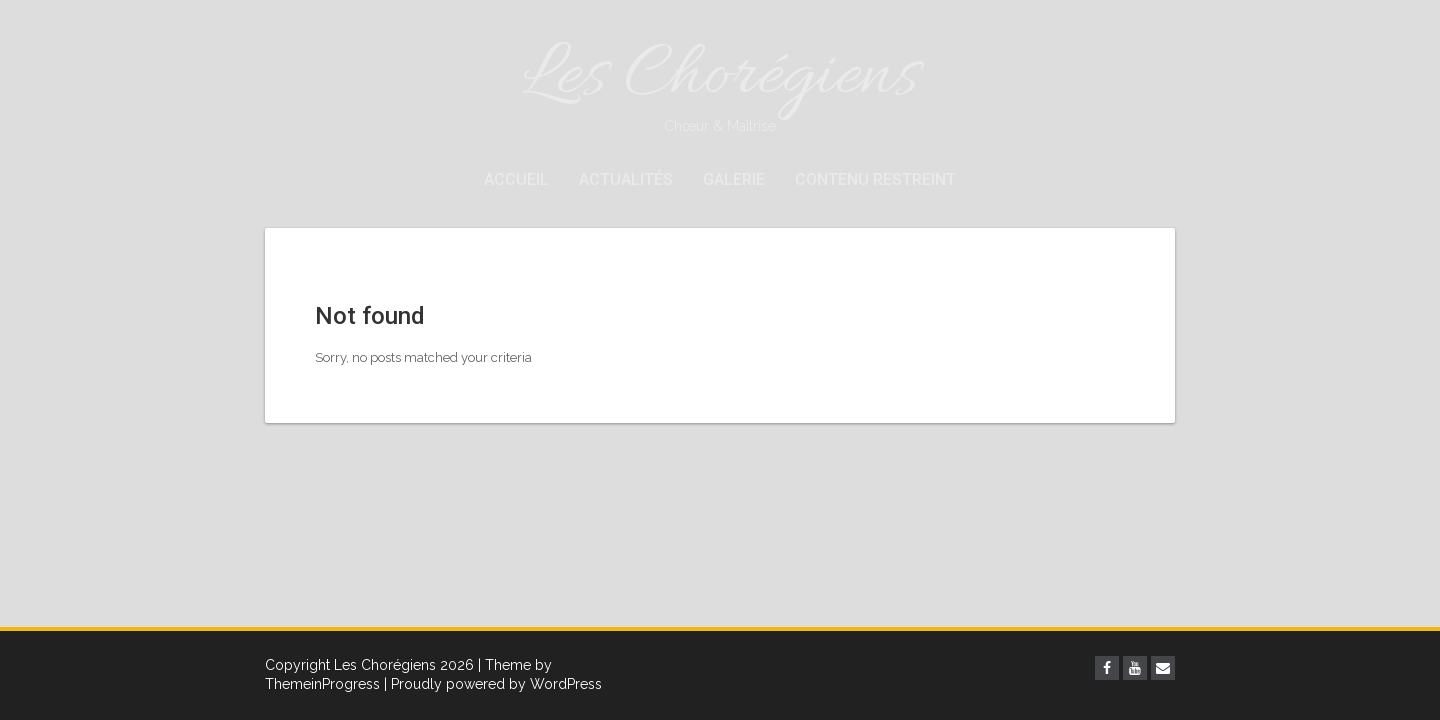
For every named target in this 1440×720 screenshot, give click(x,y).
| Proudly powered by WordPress (493, 684)
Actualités (626, 179)
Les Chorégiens (720, 83)
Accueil (516, 179)
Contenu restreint (875, 179)
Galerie (734, 179)
